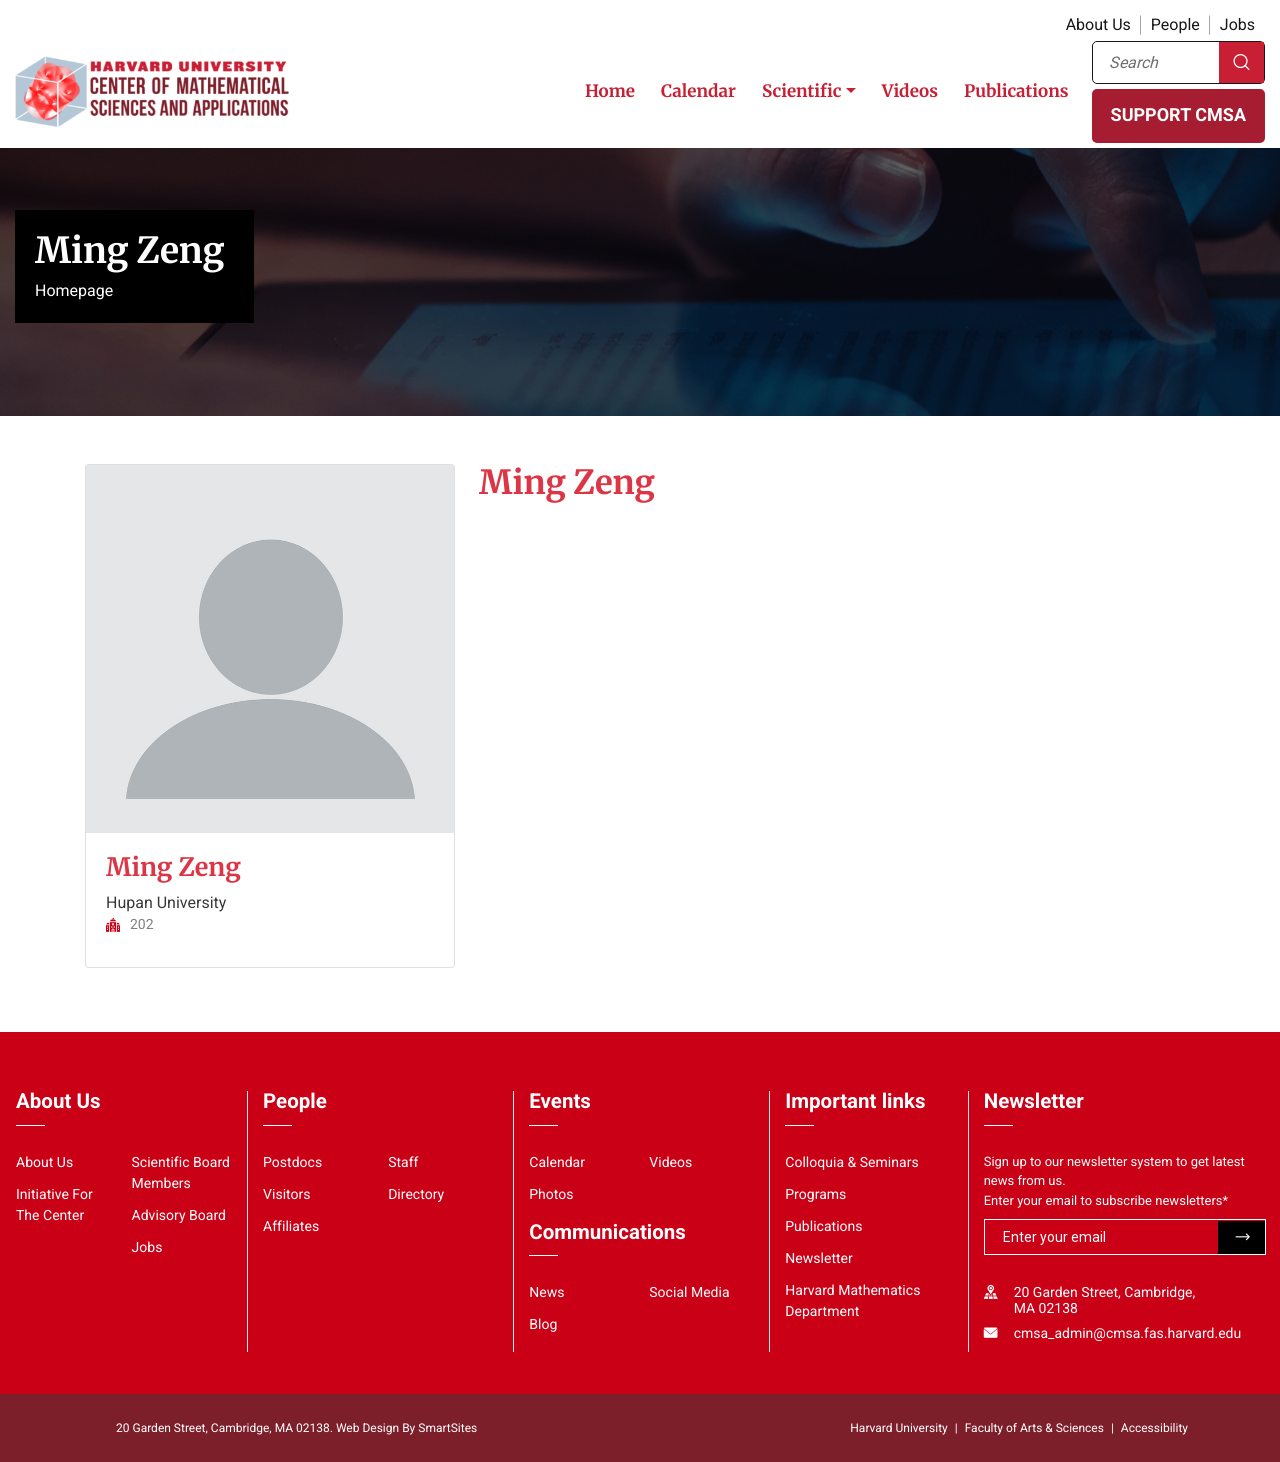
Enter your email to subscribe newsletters (1106, 1201)
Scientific (802, 91)
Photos (551, 1195)
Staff (403, 1163)
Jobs (1237, 24)
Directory (416, 1195)
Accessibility (1154, 1428)
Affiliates (291, 1227)
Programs (815, 1195)
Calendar (698, 91)
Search (1241, 62)
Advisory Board (179, 1216)
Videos (910, 91)
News (546, 1293)
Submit (1241, 1238)
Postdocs (292, 1163)
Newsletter (819, 1259)
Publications (1016, 91)
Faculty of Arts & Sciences (1034, 1428)
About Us (1098, 24)
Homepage (74, 290)
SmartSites (447, 1428)
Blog (543, 1325)
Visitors (287, 1195)
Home (610, 91)
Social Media (689, 1293)
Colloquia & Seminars (851, 1163)
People (1175, 24)
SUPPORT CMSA (1178, 115)
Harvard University (898, 1428)
